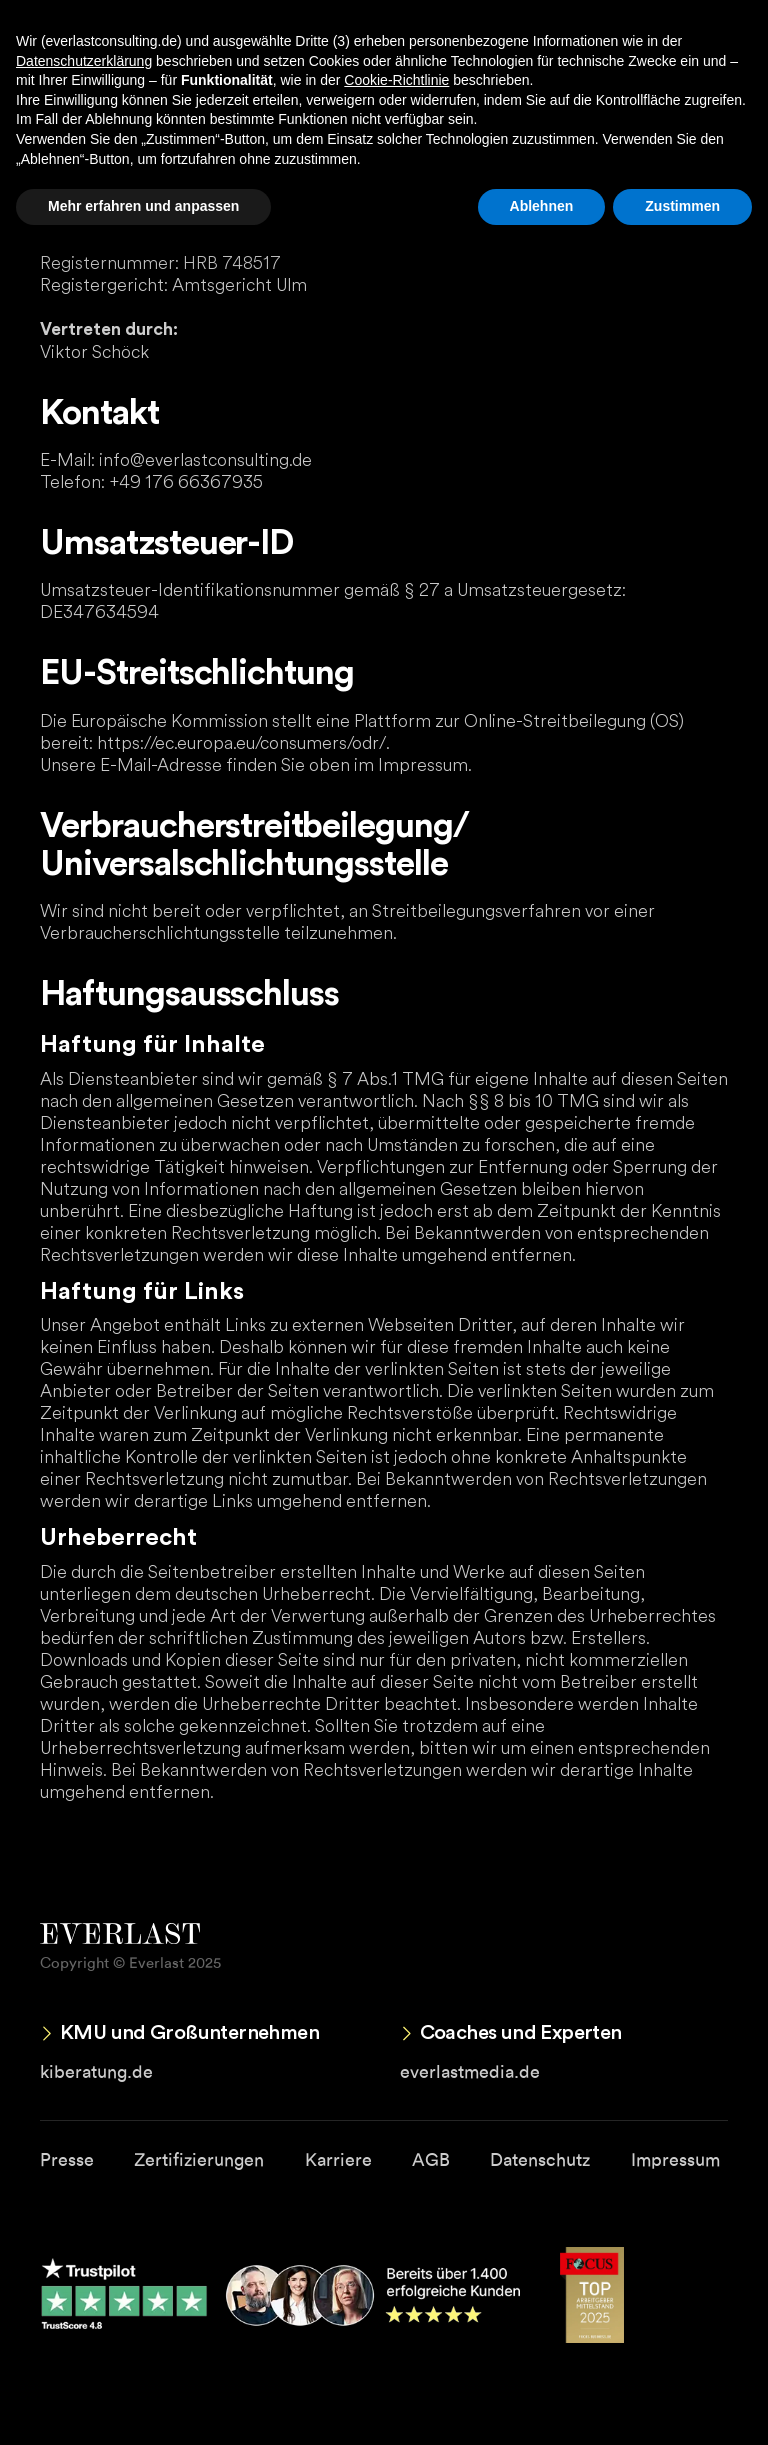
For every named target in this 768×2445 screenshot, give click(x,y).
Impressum (675, 2159)
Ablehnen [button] (542, 206)
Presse (67, 2159)
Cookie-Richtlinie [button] (396, 80)
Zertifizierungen (199, 2159)
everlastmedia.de (470, 2071)
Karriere (338, 2159)
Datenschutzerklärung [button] (84, 61)
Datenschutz (540, 2159)
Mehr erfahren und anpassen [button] (143, 206)
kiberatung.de (96, 2071)
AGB (431, 2159)
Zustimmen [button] (682, 206)
